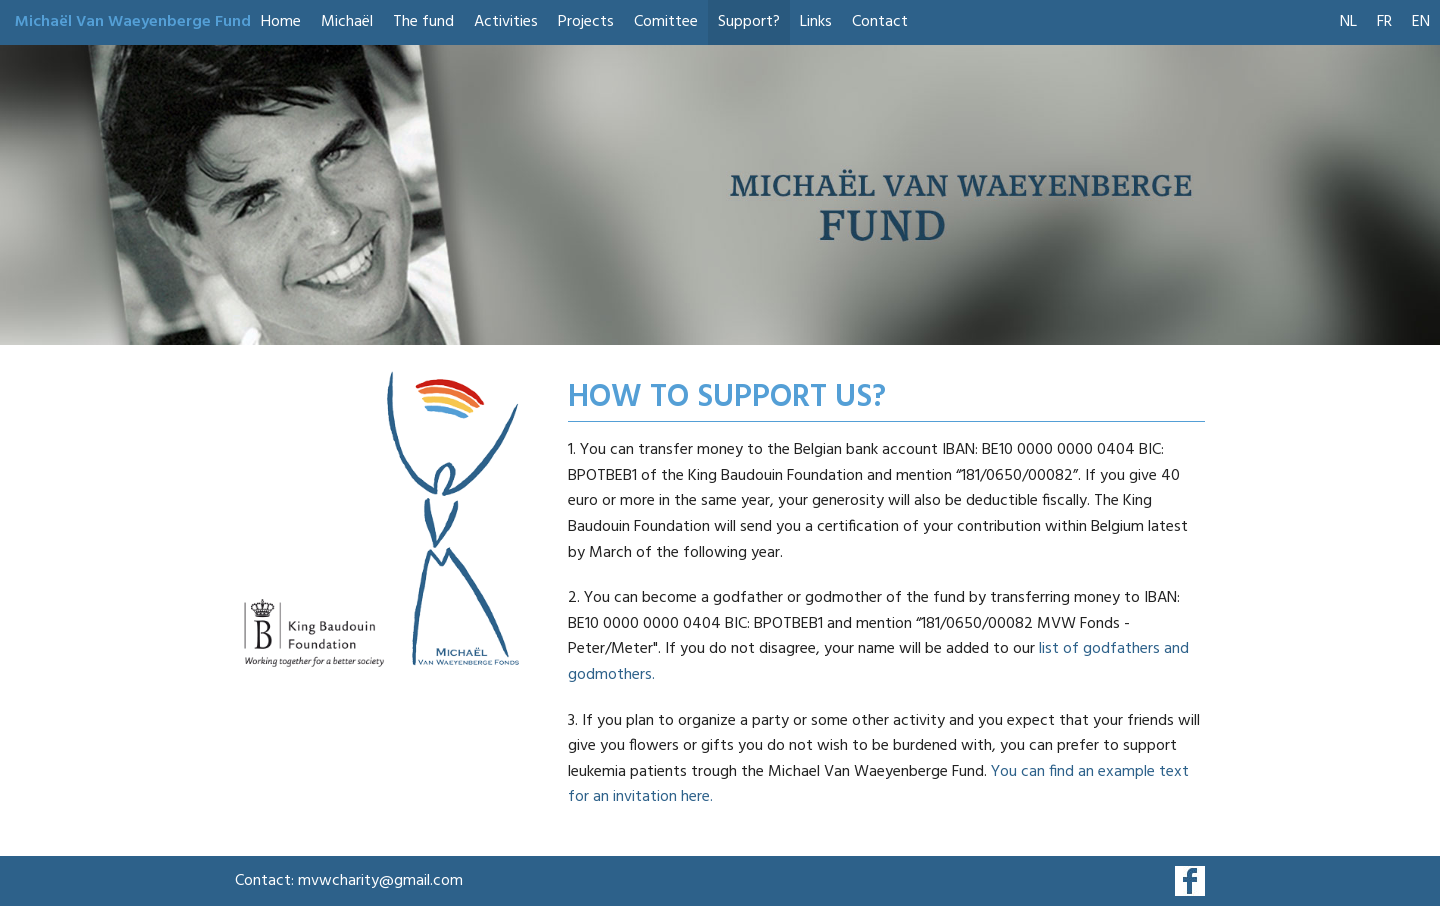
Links (816, 22)
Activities (506, 22)
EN (1421, 22)
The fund (423, 22)
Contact (880, 22)
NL (1348, 22)
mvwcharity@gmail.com (380, 881)
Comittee (666, 22)
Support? (749, 22)
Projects (586, 22)
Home (281, 22)
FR (1384, 22)
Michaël (347, 22)
